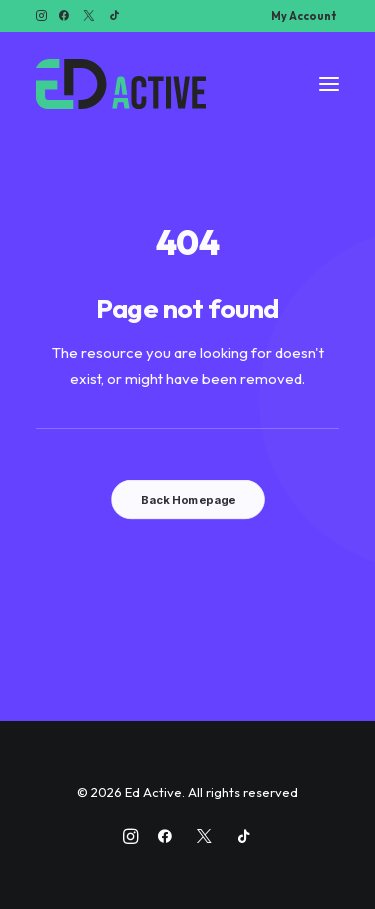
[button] (41, 15)
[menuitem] (303, 16)
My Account (303, 16)
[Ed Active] (121, 84)
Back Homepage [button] (187, 500)
